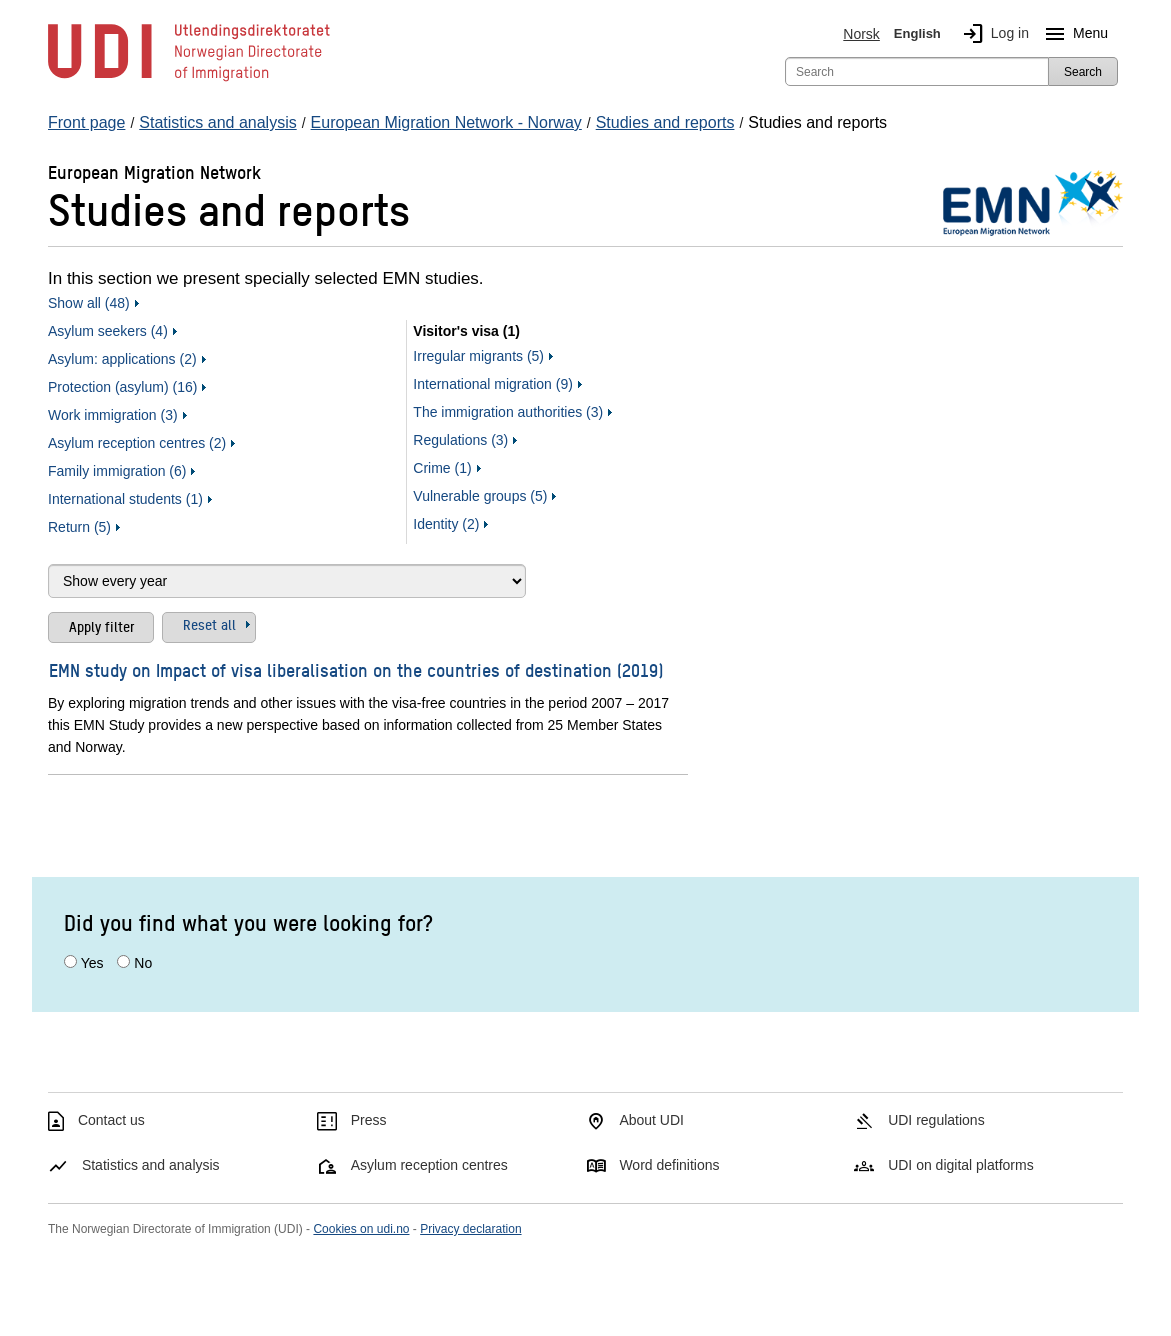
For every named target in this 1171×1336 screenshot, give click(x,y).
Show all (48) (89, 303)
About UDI (651, 1120)
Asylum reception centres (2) (137, 443)
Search (1083, 72)
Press (369, 1120)
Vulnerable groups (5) (480, 496)
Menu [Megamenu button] (1072, 34)
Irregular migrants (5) (478, 356)
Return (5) (79, 527)
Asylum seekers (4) (108, 331)
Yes (92, 963)
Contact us (111, 1120)
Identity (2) (446, 524)
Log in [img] (992, 34)
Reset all (209, 624)
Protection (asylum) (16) (122, 387)
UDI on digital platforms (961, 1165)
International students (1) (125, 499)
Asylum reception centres (429, 1165)
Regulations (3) (460, 440)
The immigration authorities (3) (508, 412)
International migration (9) (493, 384)
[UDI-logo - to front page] (189, 80)
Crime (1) (442, 468)
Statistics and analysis (151, 1165)
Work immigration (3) (113, 415)
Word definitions (669, 1165)
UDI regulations (936, 1120)
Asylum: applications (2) (122, 359)
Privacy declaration (470, 1229)
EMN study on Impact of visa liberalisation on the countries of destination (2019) (356, 669)
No (143, 963)
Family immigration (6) (117, 471)
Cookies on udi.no (361, 1229)
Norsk (861, 34)
